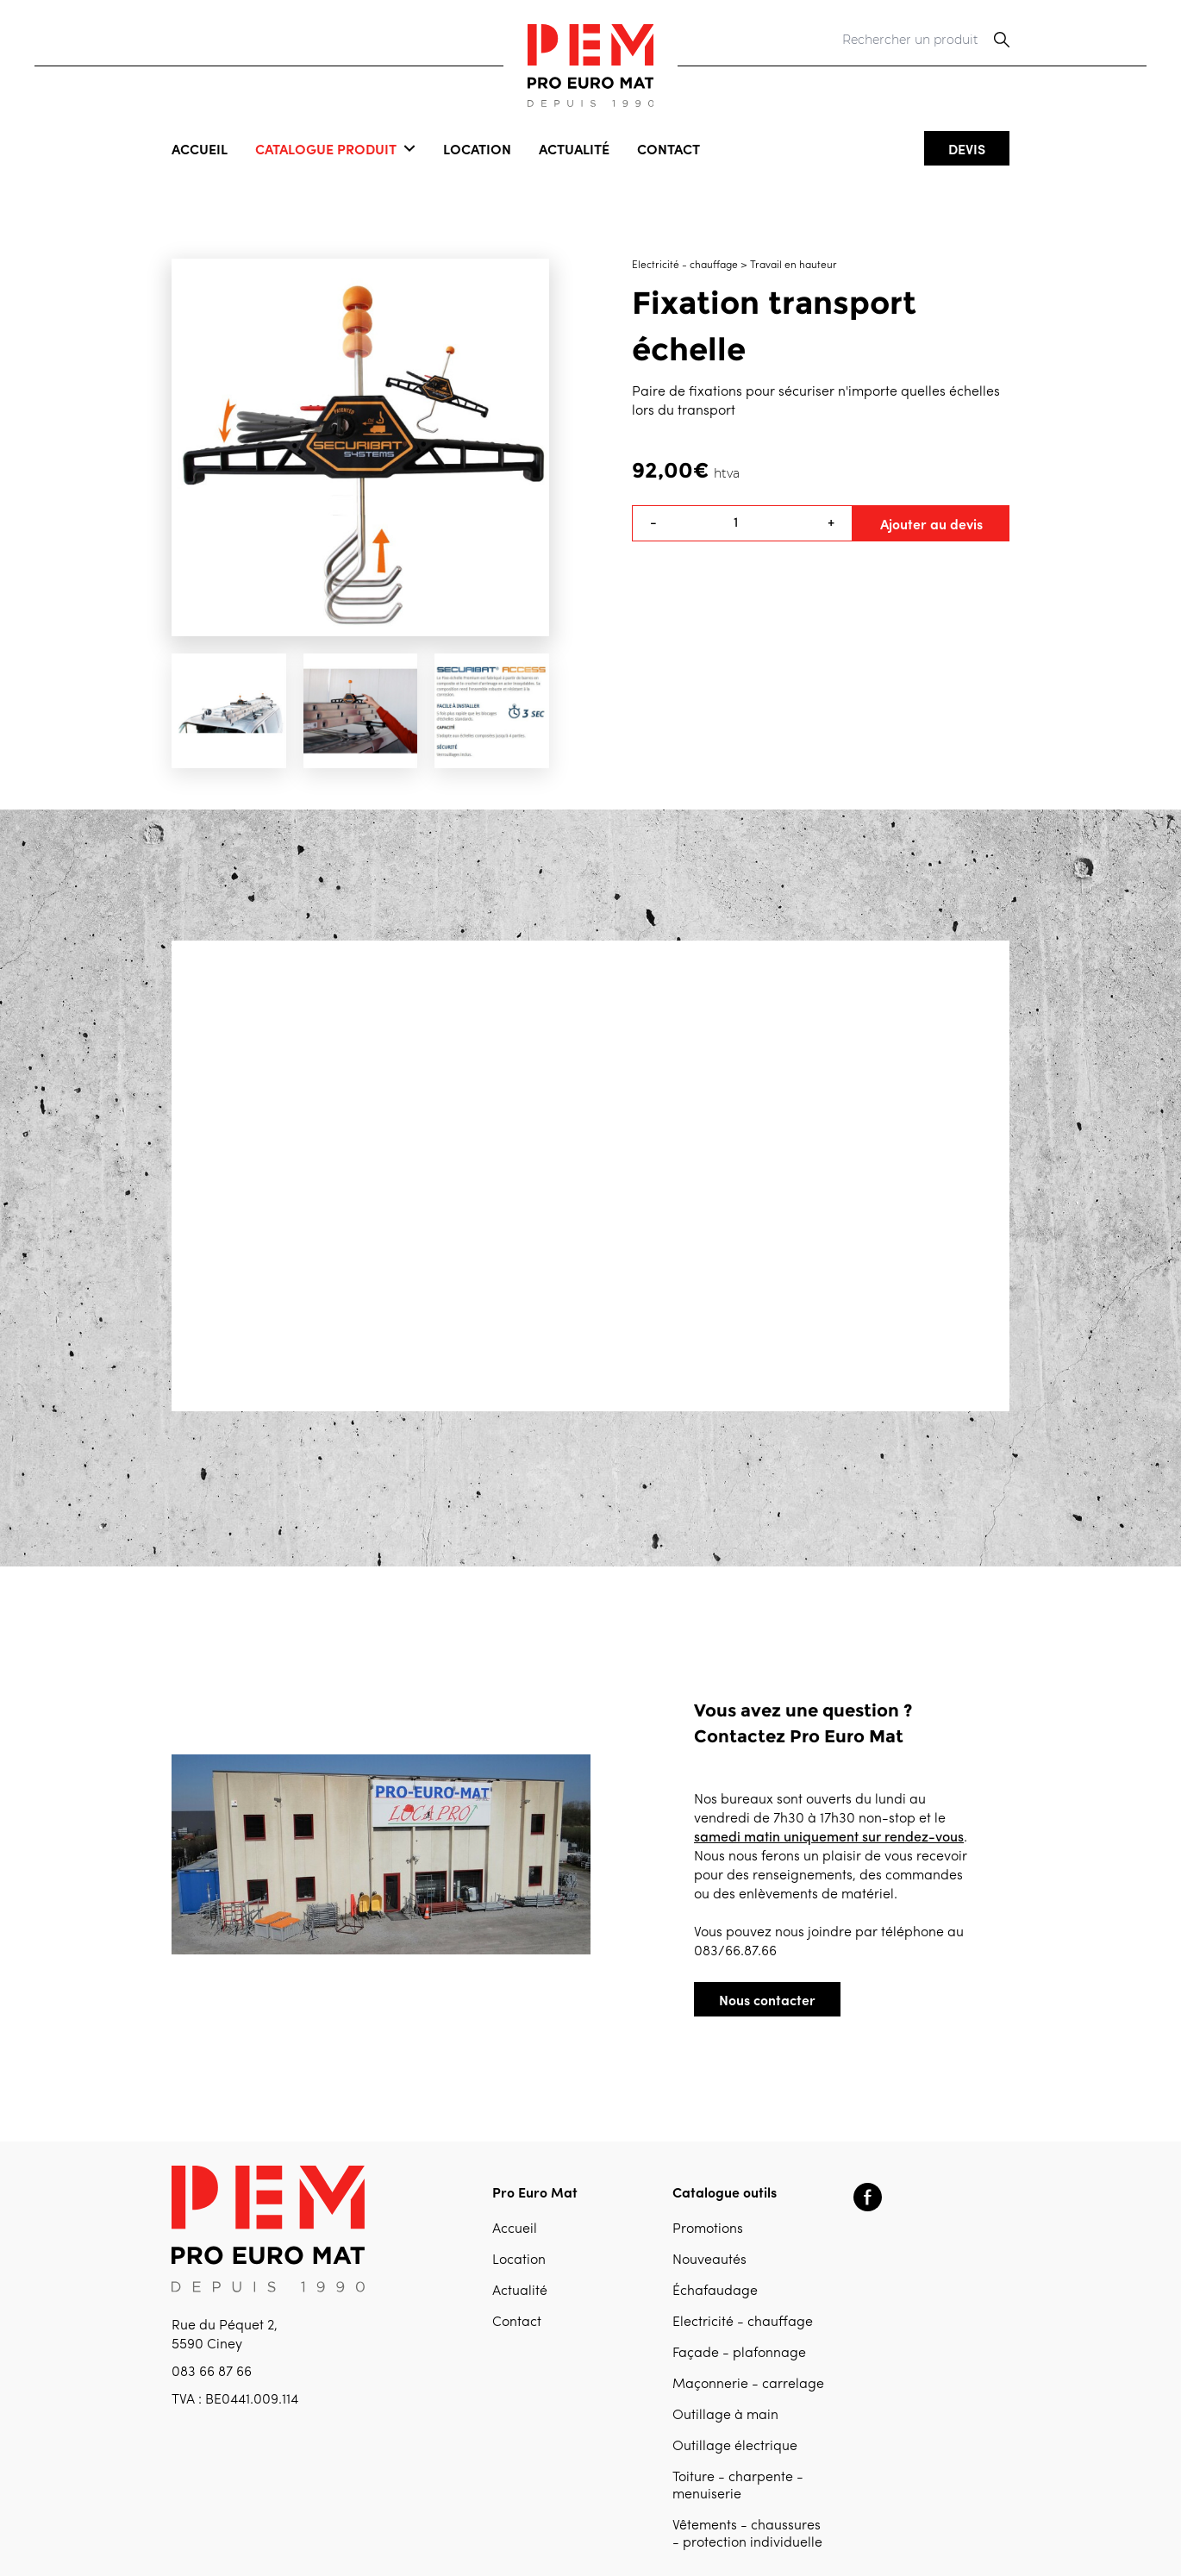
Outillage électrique (734, 2447)
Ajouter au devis (931, 523)
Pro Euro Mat (535, 2191)
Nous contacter (767, 1999)
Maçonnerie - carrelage (748, 2385)
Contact (668, 148)
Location (477, 148)
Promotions (707, 2229)
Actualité (574, 148)
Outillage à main (725, 2416)
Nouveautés (709, 2260)
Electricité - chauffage (742, 2322)
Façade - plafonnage (739, 2353)
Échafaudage (715, 2291)
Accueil (200, 148)
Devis (966, 148)
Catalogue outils (724, 2191)
